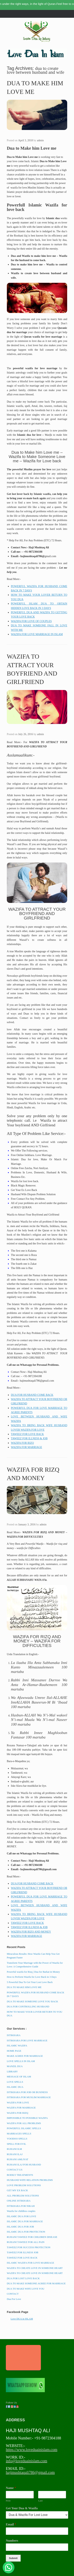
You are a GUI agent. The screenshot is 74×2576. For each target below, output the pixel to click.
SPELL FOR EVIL (16, 2143)
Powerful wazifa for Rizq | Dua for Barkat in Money (33, 1971)
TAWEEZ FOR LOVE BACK (27, 1434)
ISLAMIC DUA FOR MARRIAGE (25, 2221)
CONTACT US (14, 2169)
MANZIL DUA (15, 2066)
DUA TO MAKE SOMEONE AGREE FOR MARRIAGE (36, 2283)
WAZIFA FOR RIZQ (22, 1442)
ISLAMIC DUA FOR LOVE (21, 2216)
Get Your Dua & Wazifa (22, 2508)
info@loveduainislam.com (26, 2461)
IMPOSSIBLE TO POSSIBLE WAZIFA (27, 2117)
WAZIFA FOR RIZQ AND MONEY (31, 1931)
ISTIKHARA (13, 2035)
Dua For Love (14, 2299)
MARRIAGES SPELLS (19, 2133)
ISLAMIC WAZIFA (17, 2045)
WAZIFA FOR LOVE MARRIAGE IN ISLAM (37, 634)
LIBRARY (12, 2071)
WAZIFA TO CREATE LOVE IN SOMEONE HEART (35, 2268)
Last (40, 2500)
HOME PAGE (14, 2050)
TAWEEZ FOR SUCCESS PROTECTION (28, 2247)
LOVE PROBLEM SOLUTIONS (24, 2185)
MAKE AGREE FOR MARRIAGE (25, 2055)
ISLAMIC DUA (15, 2086)
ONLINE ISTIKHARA (19, 2200)
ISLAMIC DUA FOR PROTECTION (26, 2231)
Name (11, 2488)
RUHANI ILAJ (15, 2154)
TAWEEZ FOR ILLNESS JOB (22, 2252)
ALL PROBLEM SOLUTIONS (23, 2195)
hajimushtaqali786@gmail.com (30, 2472)
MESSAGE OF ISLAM (19, 2076)
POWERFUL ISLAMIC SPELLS (24, 2128)
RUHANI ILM (14, 2148)
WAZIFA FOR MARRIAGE (26, 1447)
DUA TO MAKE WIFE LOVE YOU (25, 2288)
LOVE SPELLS (15, 2081)
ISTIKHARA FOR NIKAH (21, 2205)
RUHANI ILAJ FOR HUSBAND (24, 2164)
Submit (13, 2558)
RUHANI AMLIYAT (17, 2159)
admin (40, 140)
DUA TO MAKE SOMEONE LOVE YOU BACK (32, 2001)
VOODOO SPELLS (17, 2138)
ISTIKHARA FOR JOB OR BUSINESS (27, 2092)
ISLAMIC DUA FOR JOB (20, 2226)
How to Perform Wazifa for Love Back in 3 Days (31, 1976)
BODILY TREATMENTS (20, 2174)
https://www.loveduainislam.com (31, 2449)
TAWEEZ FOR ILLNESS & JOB (29, 1438)
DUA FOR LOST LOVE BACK (23, 2278)
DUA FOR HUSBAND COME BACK (32, 1394)
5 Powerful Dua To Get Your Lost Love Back (30, 1982)
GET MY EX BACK (17, 2190)
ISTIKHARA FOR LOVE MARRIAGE (27, 2040)
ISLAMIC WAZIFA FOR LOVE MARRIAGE (30, 2262)
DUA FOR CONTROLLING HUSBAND (28, 2006)
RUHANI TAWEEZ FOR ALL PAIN (25, 2242)
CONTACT (12, 2293)
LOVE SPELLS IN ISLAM (21, 2061)
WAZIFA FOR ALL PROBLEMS (24, 2123)
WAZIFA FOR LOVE (18, 2102)
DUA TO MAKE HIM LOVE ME (24, 1987)
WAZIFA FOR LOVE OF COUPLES (31, 621)
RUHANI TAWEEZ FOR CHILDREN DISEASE (32, 2236)
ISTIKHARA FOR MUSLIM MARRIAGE (29, 2097)
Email (11, 2524)
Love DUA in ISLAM (22, 2318)
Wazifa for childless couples (21, 2211)
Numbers (12, 2540)
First (8, 2500)
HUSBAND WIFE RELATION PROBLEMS (30, 2180)
